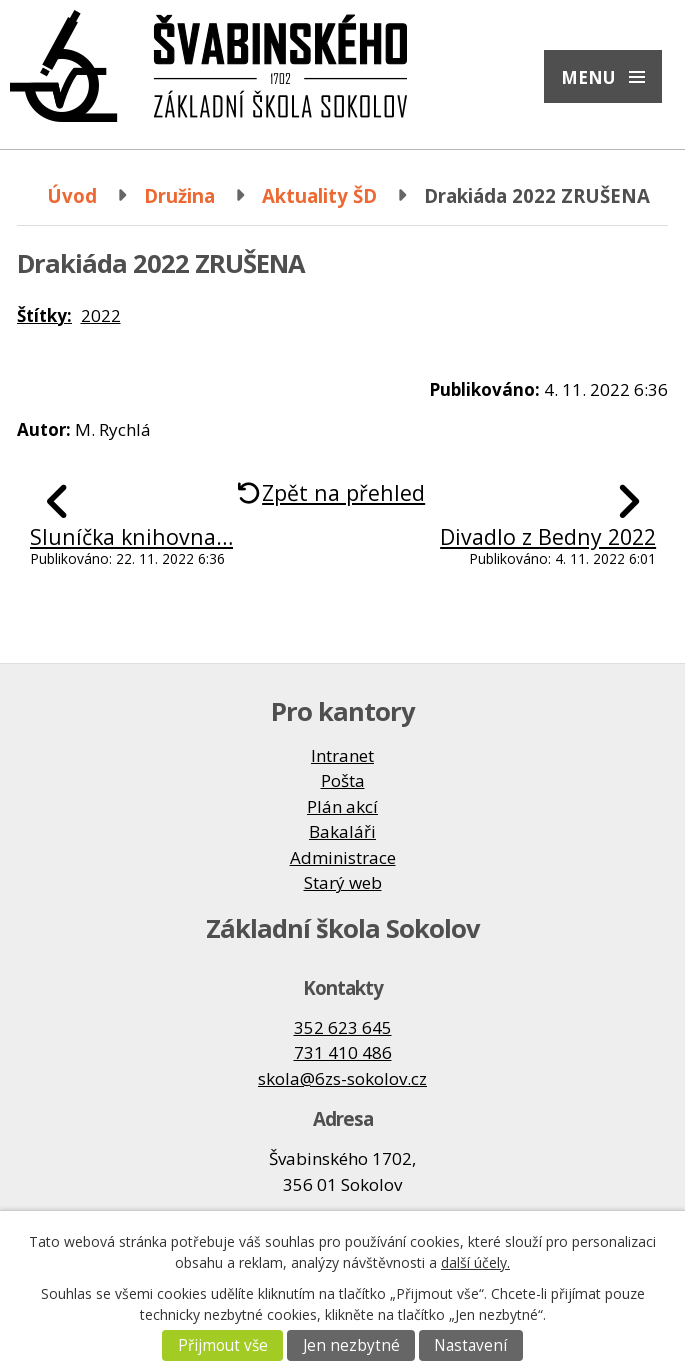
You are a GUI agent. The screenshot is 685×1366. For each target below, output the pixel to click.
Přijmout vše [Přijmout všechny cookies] (223, 1345)
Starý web (343, 882)
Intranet (342, 755)
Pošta (343, 780)
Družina (179, 195)
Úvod (72, 195)
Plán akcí (342, 806)
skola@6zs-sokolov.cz (342, 1078)
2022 (101, 315)
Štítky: (44, 315)
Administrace (343, 857)
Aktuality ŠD (319, 195)
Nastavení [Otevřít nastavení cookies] (470, 1345)
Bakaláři (342, 831)
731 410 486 (343, 1052)
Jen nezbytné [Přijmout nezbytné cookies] (351, 1345)
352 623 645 (343, 1027)
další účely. (475, 1262)
